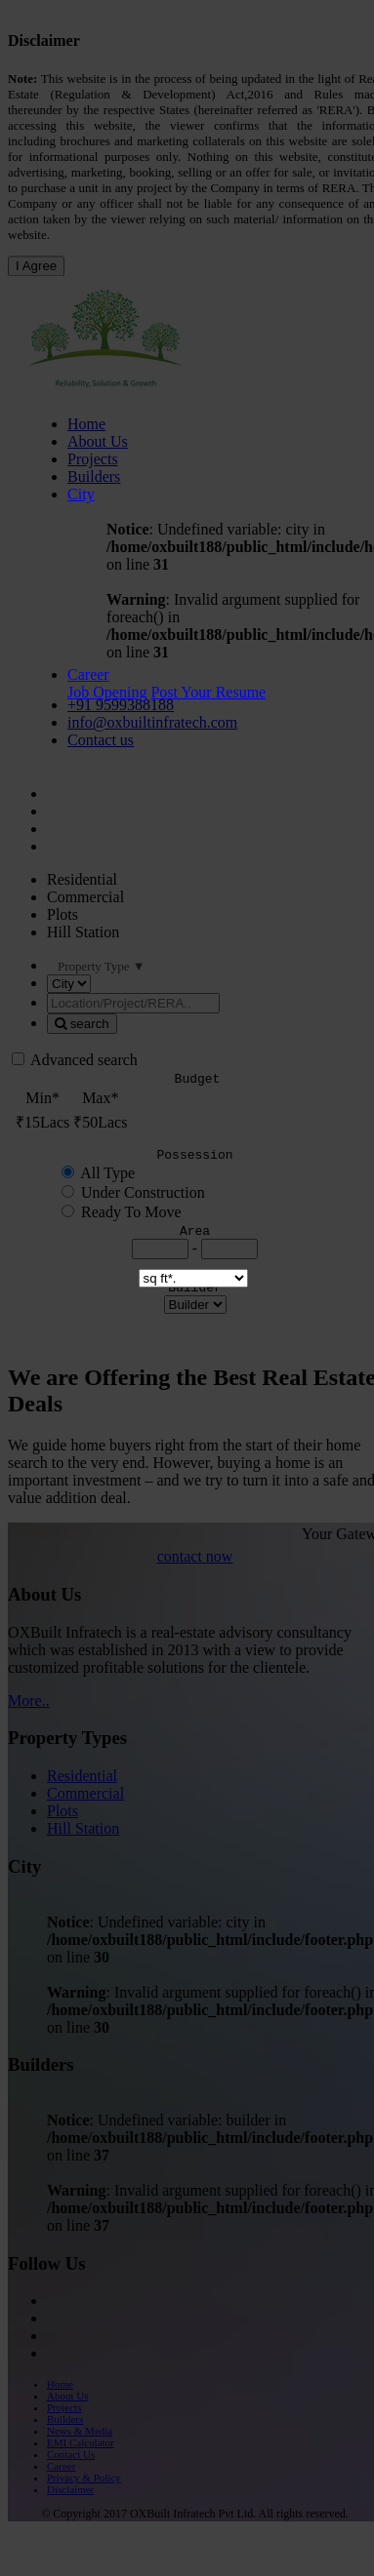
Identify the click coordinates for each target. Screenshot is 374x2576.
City (81, 494)
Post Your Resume (208, 692)
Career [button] (88, 674)
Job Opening (106, 692)
